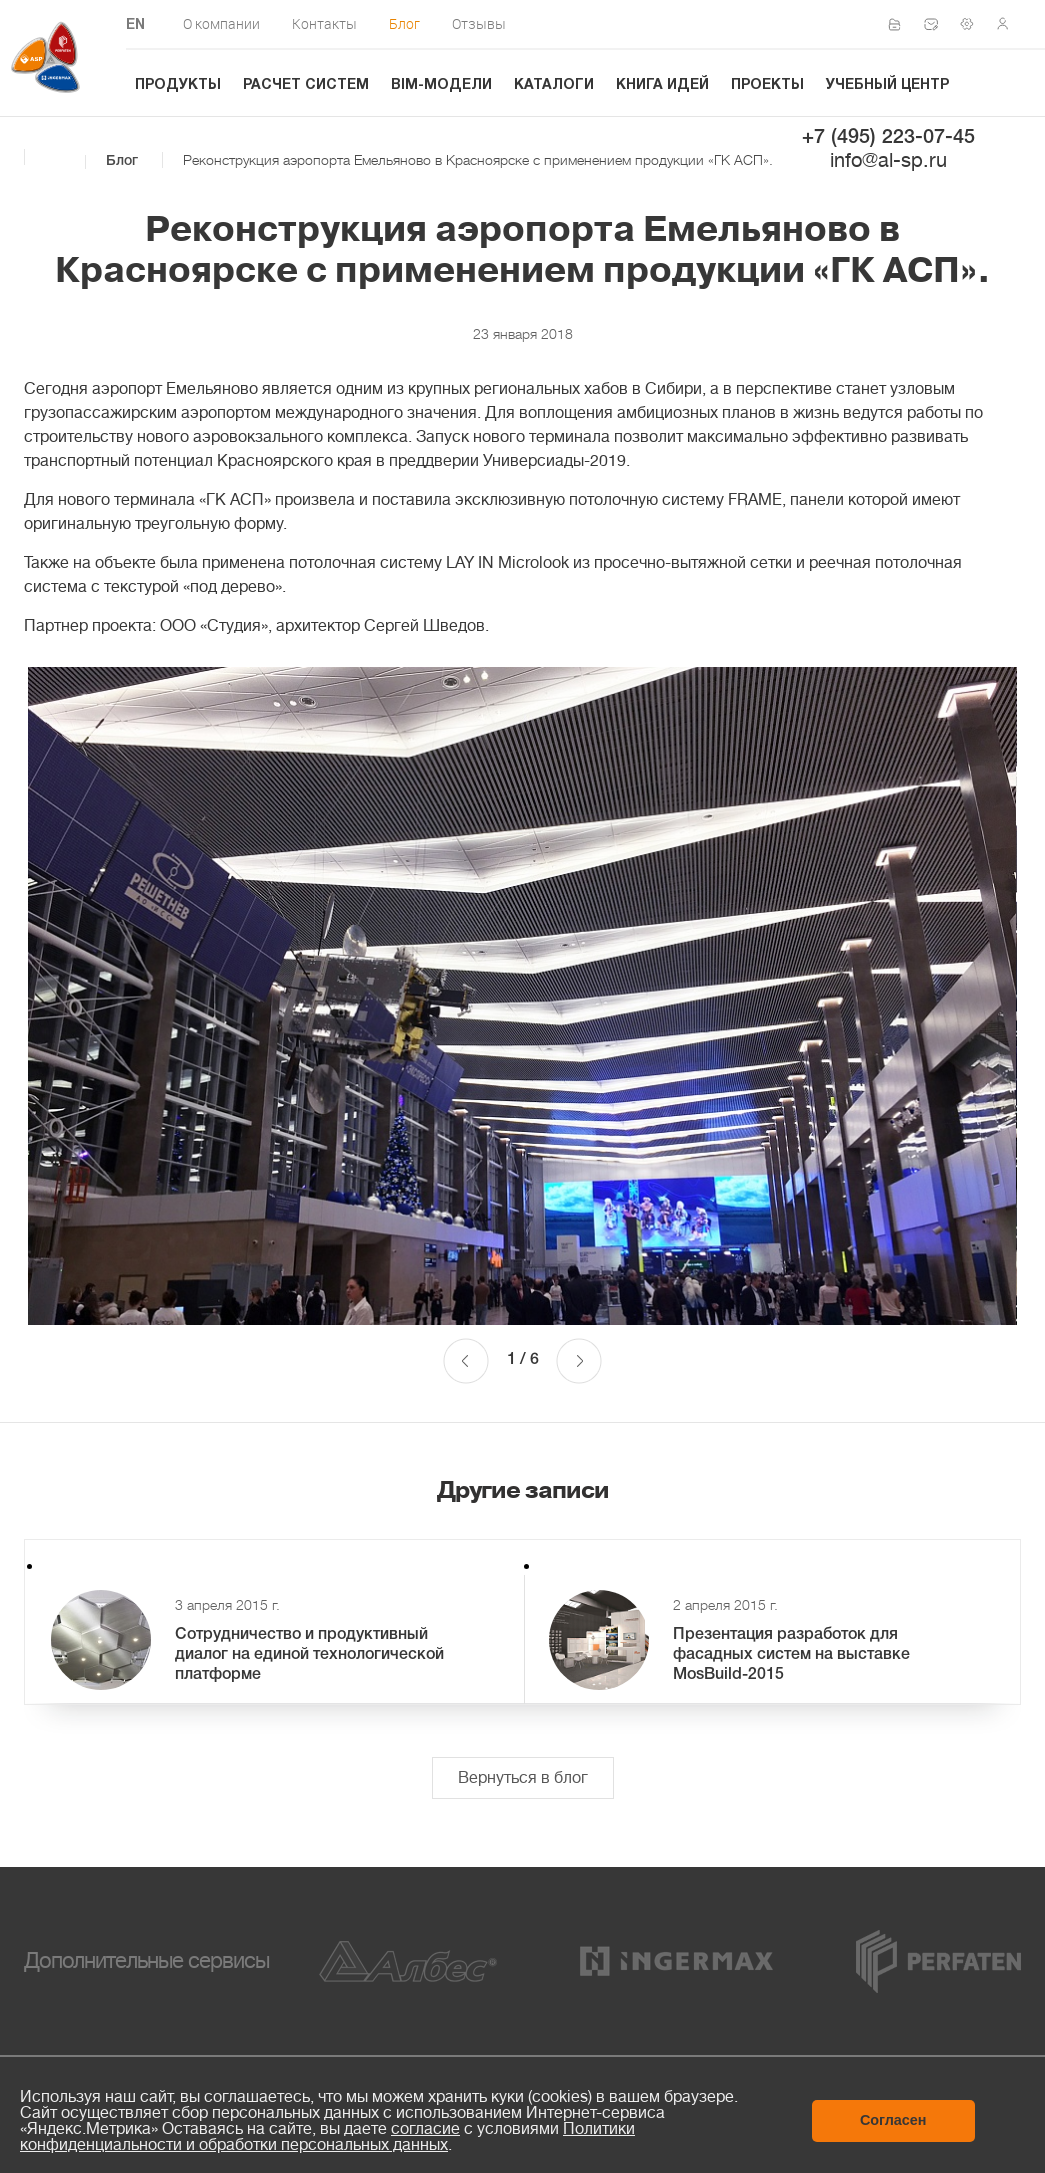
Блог (404, 23)
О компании (221, 23)
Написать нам (937, 24)
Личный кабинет (1009, 24)
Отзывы (479, 23)
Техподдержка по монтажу (973, 24)
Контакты (324, 23)
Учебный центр (887, 85)
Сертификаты (901, 25)
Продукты (178, 85)
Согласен (893, 2120)
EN (135, 25)
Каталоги (554, 85)
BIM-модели (441, 85)
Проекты (767, 85)
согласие (425, 2129)
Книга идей (662, 85)
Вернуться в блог (523, 1778)
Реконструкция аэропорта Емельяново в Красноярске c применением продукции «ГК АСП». (478, 160)
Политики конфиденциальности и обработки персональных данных (327, 2137)
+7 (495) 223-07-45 (888, 138)
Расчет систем (306, 85)
